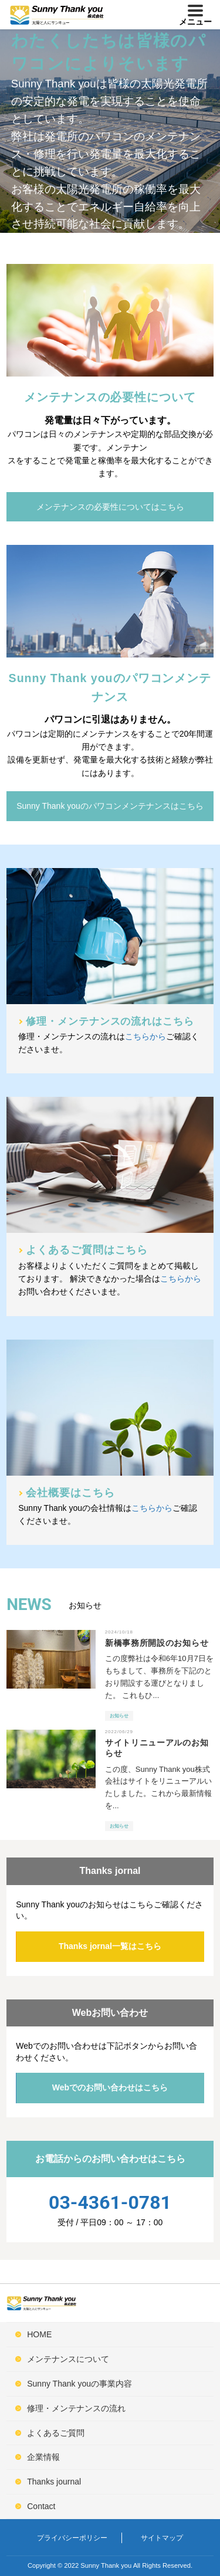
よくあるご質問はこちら (87, 1250)
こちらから (145, 1036)
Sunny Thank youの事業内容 (79, 2383)
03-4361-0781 (110, 2202)
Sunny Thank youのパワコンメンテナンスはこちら (110, 806)
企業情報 (43, 2457)
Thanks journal (54, 2481)
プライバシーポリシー (72, 2538)
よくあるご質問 (55, 2433)
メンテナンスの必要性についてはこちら (110, 506)
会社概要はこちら (70, 1493)
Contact (41, 2506)
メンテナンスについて (68, 2359)
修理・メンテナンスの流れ (76, 2408)
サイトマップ (162, 2538)
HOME (39, 2334)
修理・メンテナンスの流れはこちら (110, 1021)
